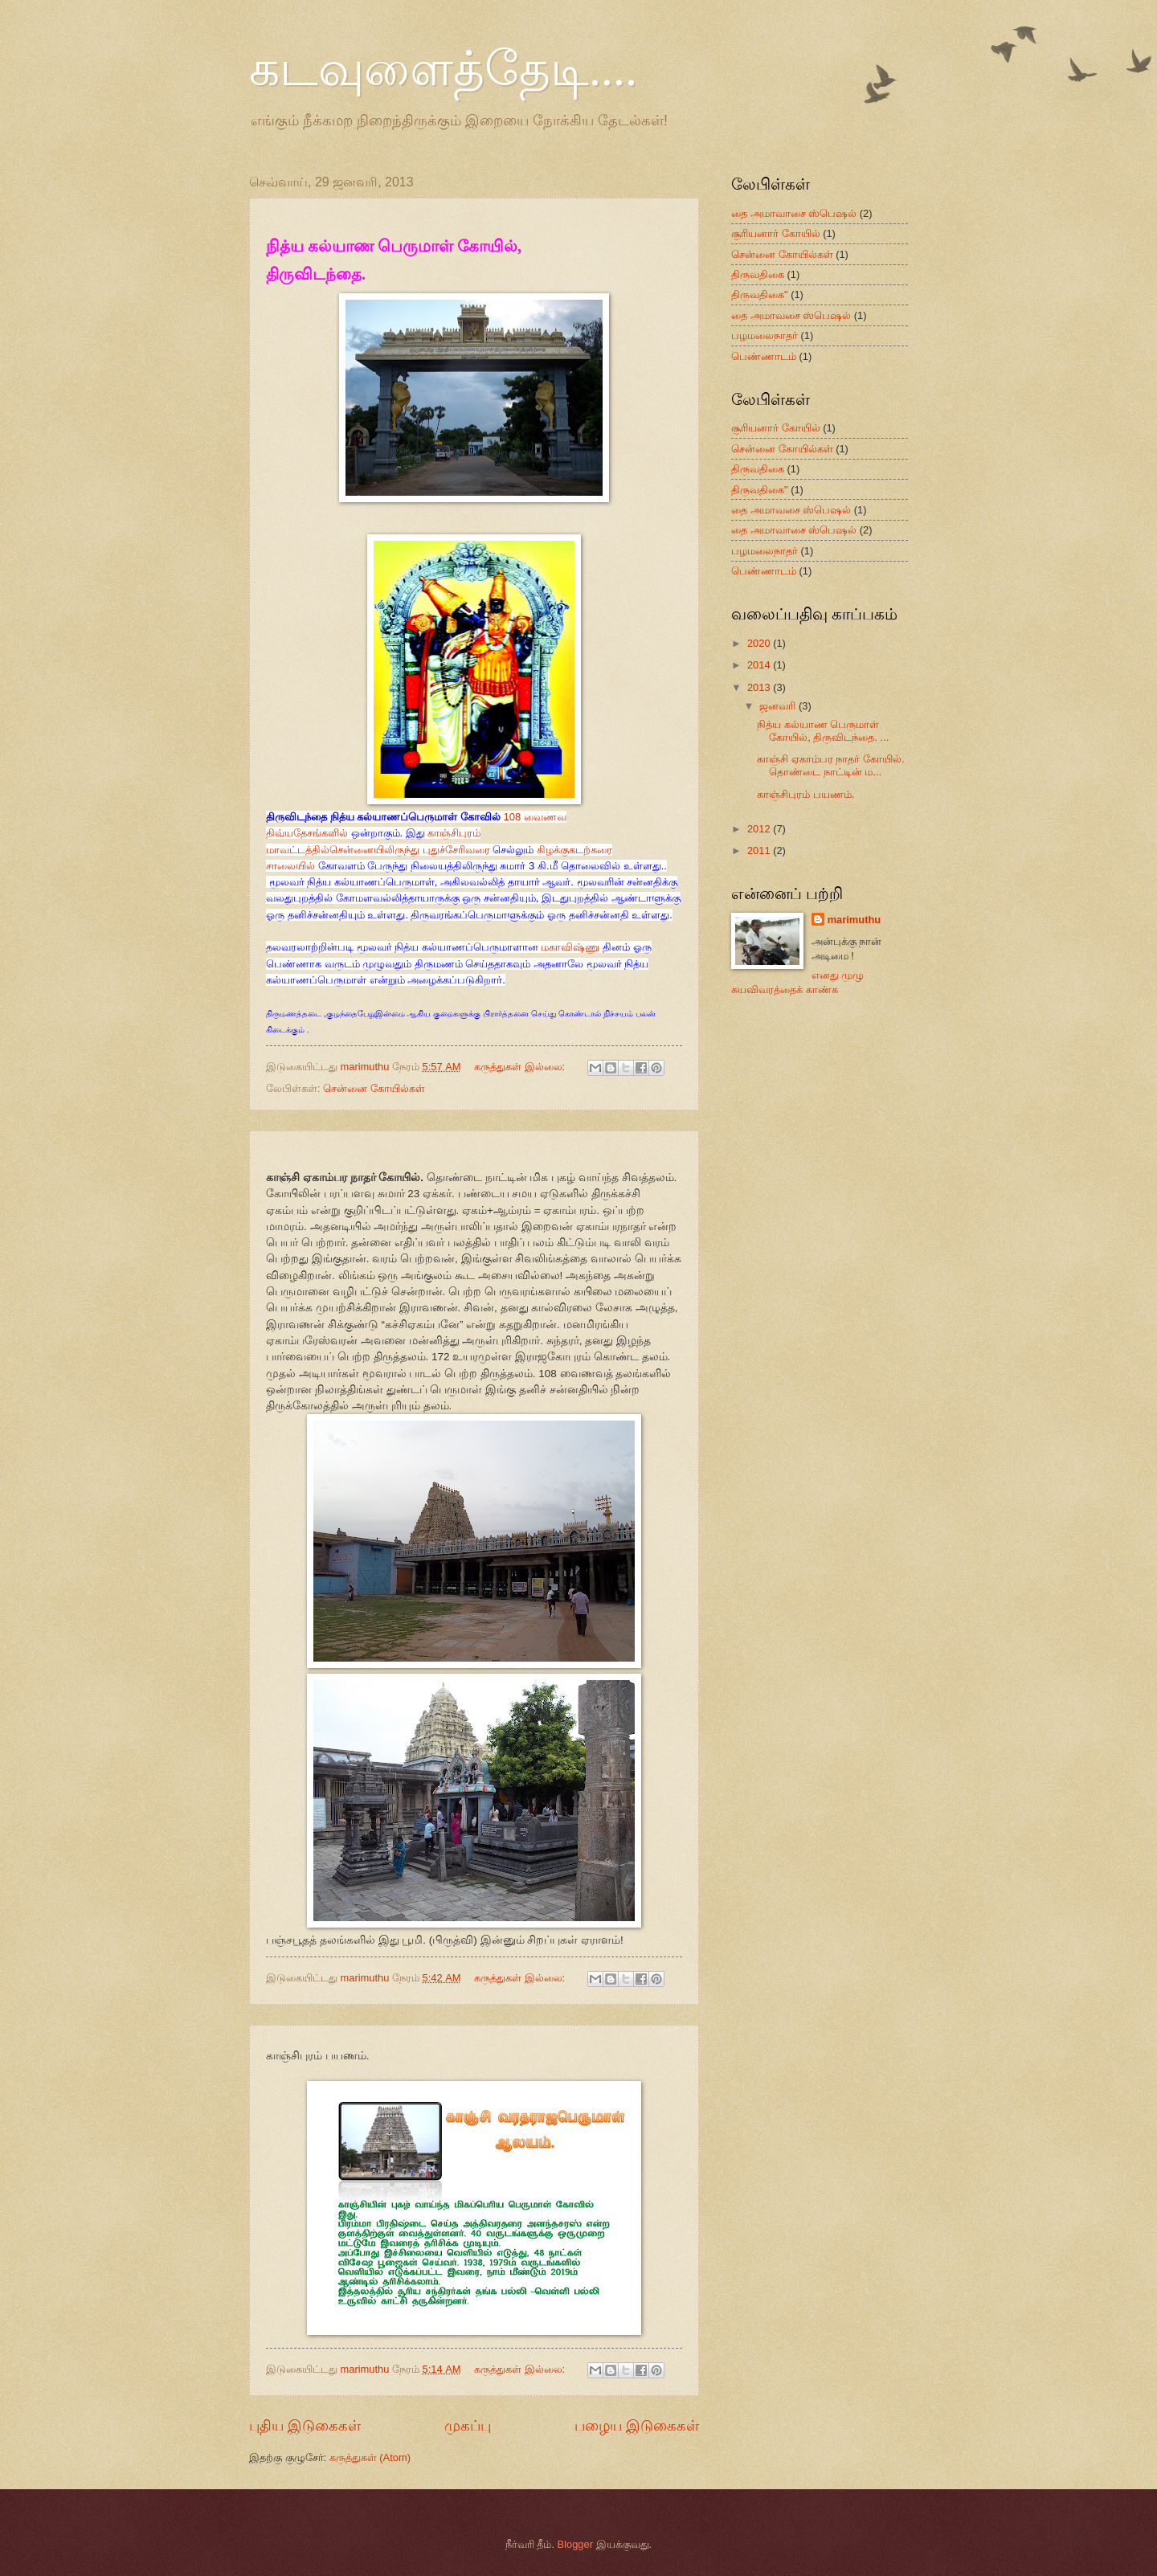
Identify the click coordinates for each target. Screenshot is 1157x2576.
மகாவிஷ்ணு (570, 947)
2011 (760, 850)
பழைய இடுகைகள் (636, 2426)
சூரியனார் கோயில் (775, 233)
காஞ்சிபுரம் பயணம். (805, 794)
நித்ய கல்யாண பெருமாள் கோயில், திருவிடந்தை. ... (823, 730)
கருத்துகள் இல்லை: (521, 1067)
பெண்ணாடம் (763, 356)
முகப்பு (467, 2426)
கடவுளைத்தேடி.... (443, 69)
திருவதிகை (757, 274)
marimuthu (854, 920)
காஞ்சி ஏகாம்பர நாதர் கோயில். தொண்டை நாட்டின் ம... (830, 765)
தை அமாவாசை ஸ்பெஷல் (794, 213)
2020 (760, 643)
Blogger (575, 2544)
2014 (760, 665)
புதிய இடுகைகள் (305, 2426)
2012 (760, 829)
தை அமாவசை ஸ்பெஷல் (791, 315)
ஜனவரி (779, 706)
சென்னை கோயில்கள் (374, 1088)
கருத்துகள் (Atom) (370, 2457)
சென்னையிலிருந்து (374, 850)
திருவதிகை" (759, 294)
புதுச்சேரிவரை (456, 850)
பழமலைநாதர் (764, 335)
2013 (760, 687)
